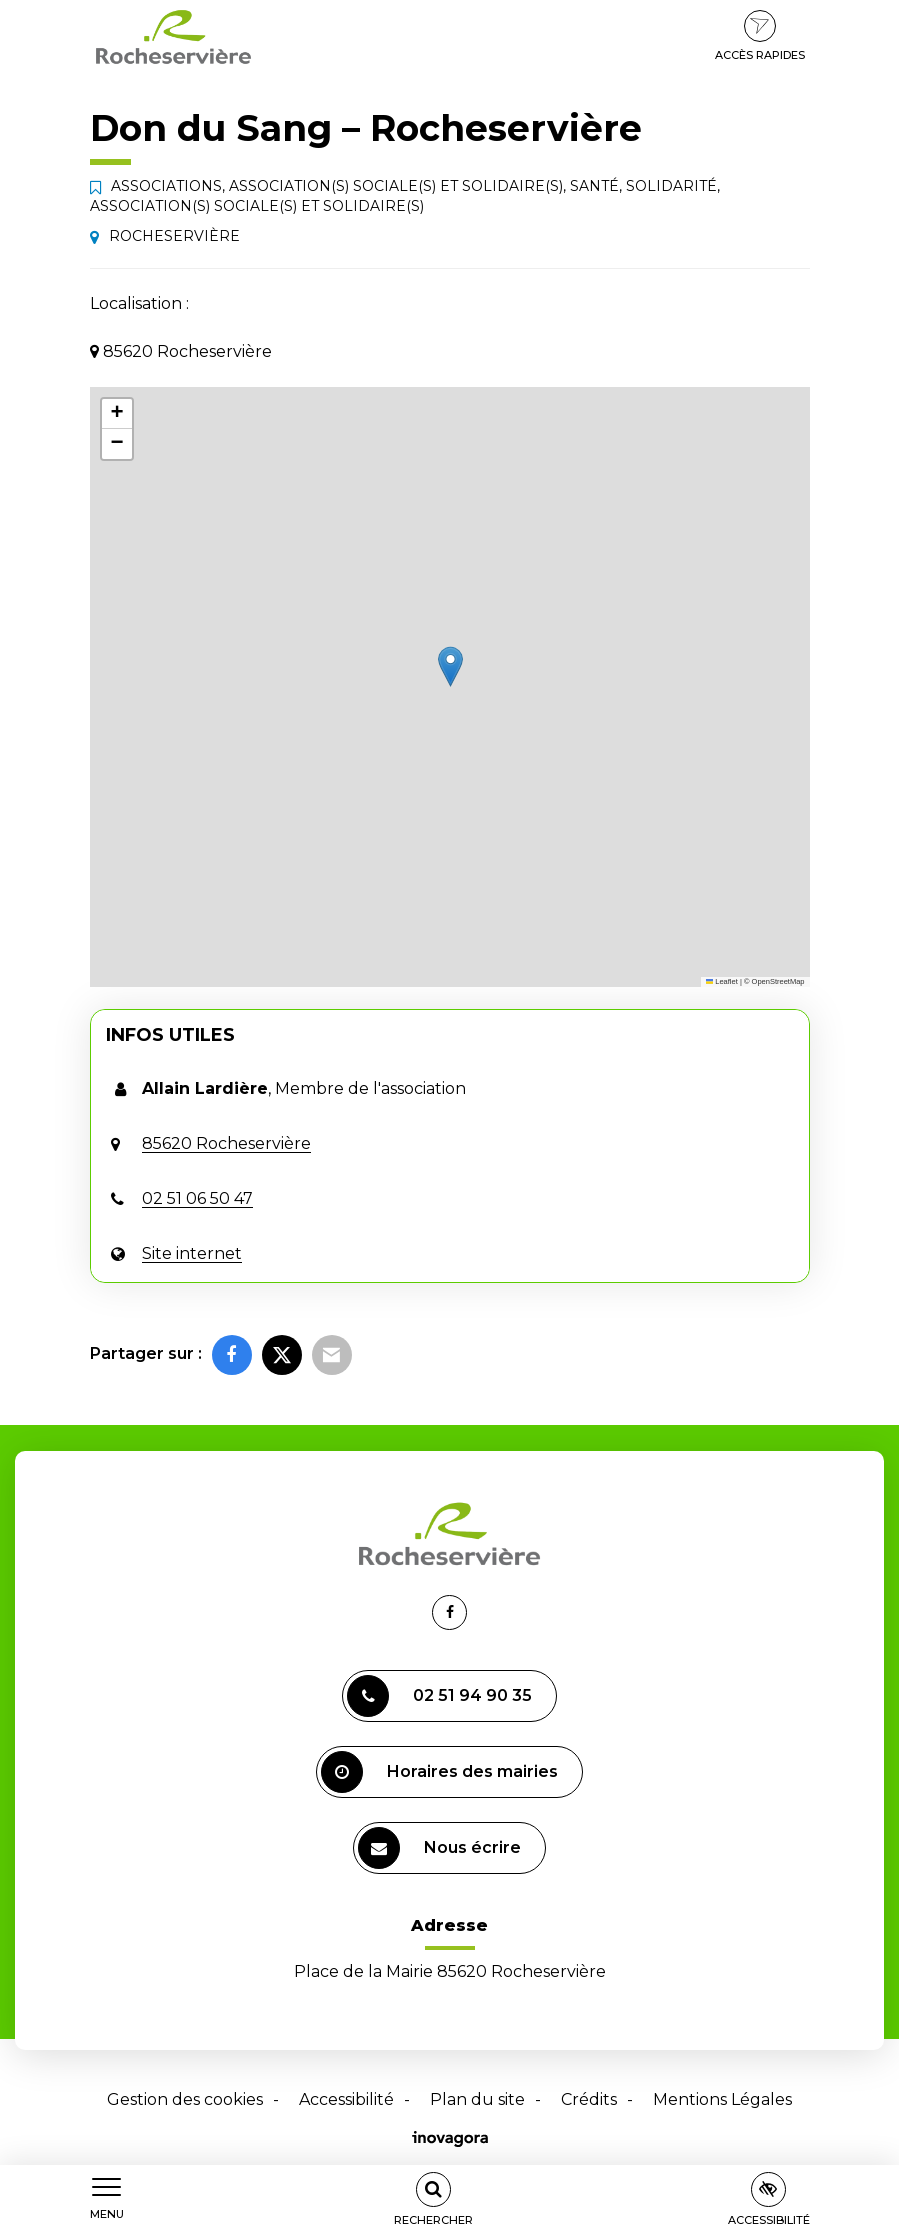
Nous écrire (439, 1848)
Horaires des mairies (439, 1772)
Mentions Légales (722, 2099)
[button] (450, 666)
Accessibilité (346, 2099)
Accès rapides (760, 36)
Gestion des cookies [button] (185, 2099)
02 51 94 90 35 (439, 1696)
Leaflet (722, 981)
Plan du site (477, 2099)
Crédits (589, 2099)
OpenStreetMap (778, 981)
